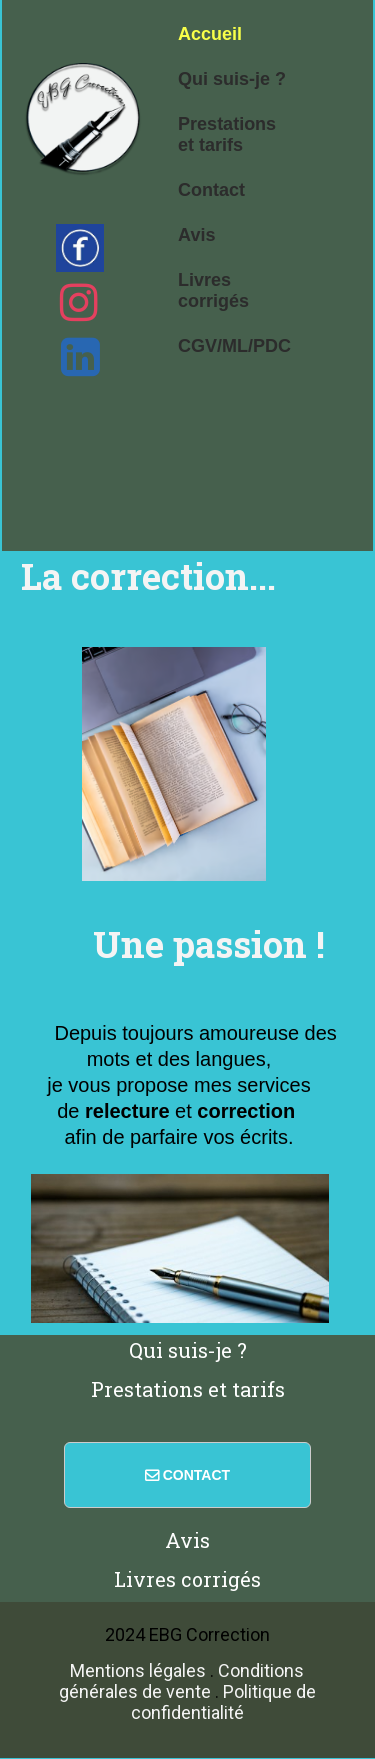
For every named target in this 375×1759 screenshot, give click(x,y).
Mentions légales (138, 1670)
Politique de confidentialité (223, 1702)
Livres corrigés (213, 290)
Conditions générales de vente (182, 1681)
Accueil (210, 34)
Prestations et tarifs (227, 134)
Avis (196, 235)
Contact (211, 190)
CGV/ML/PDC (234, 346)
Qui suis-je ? (232, 79)
